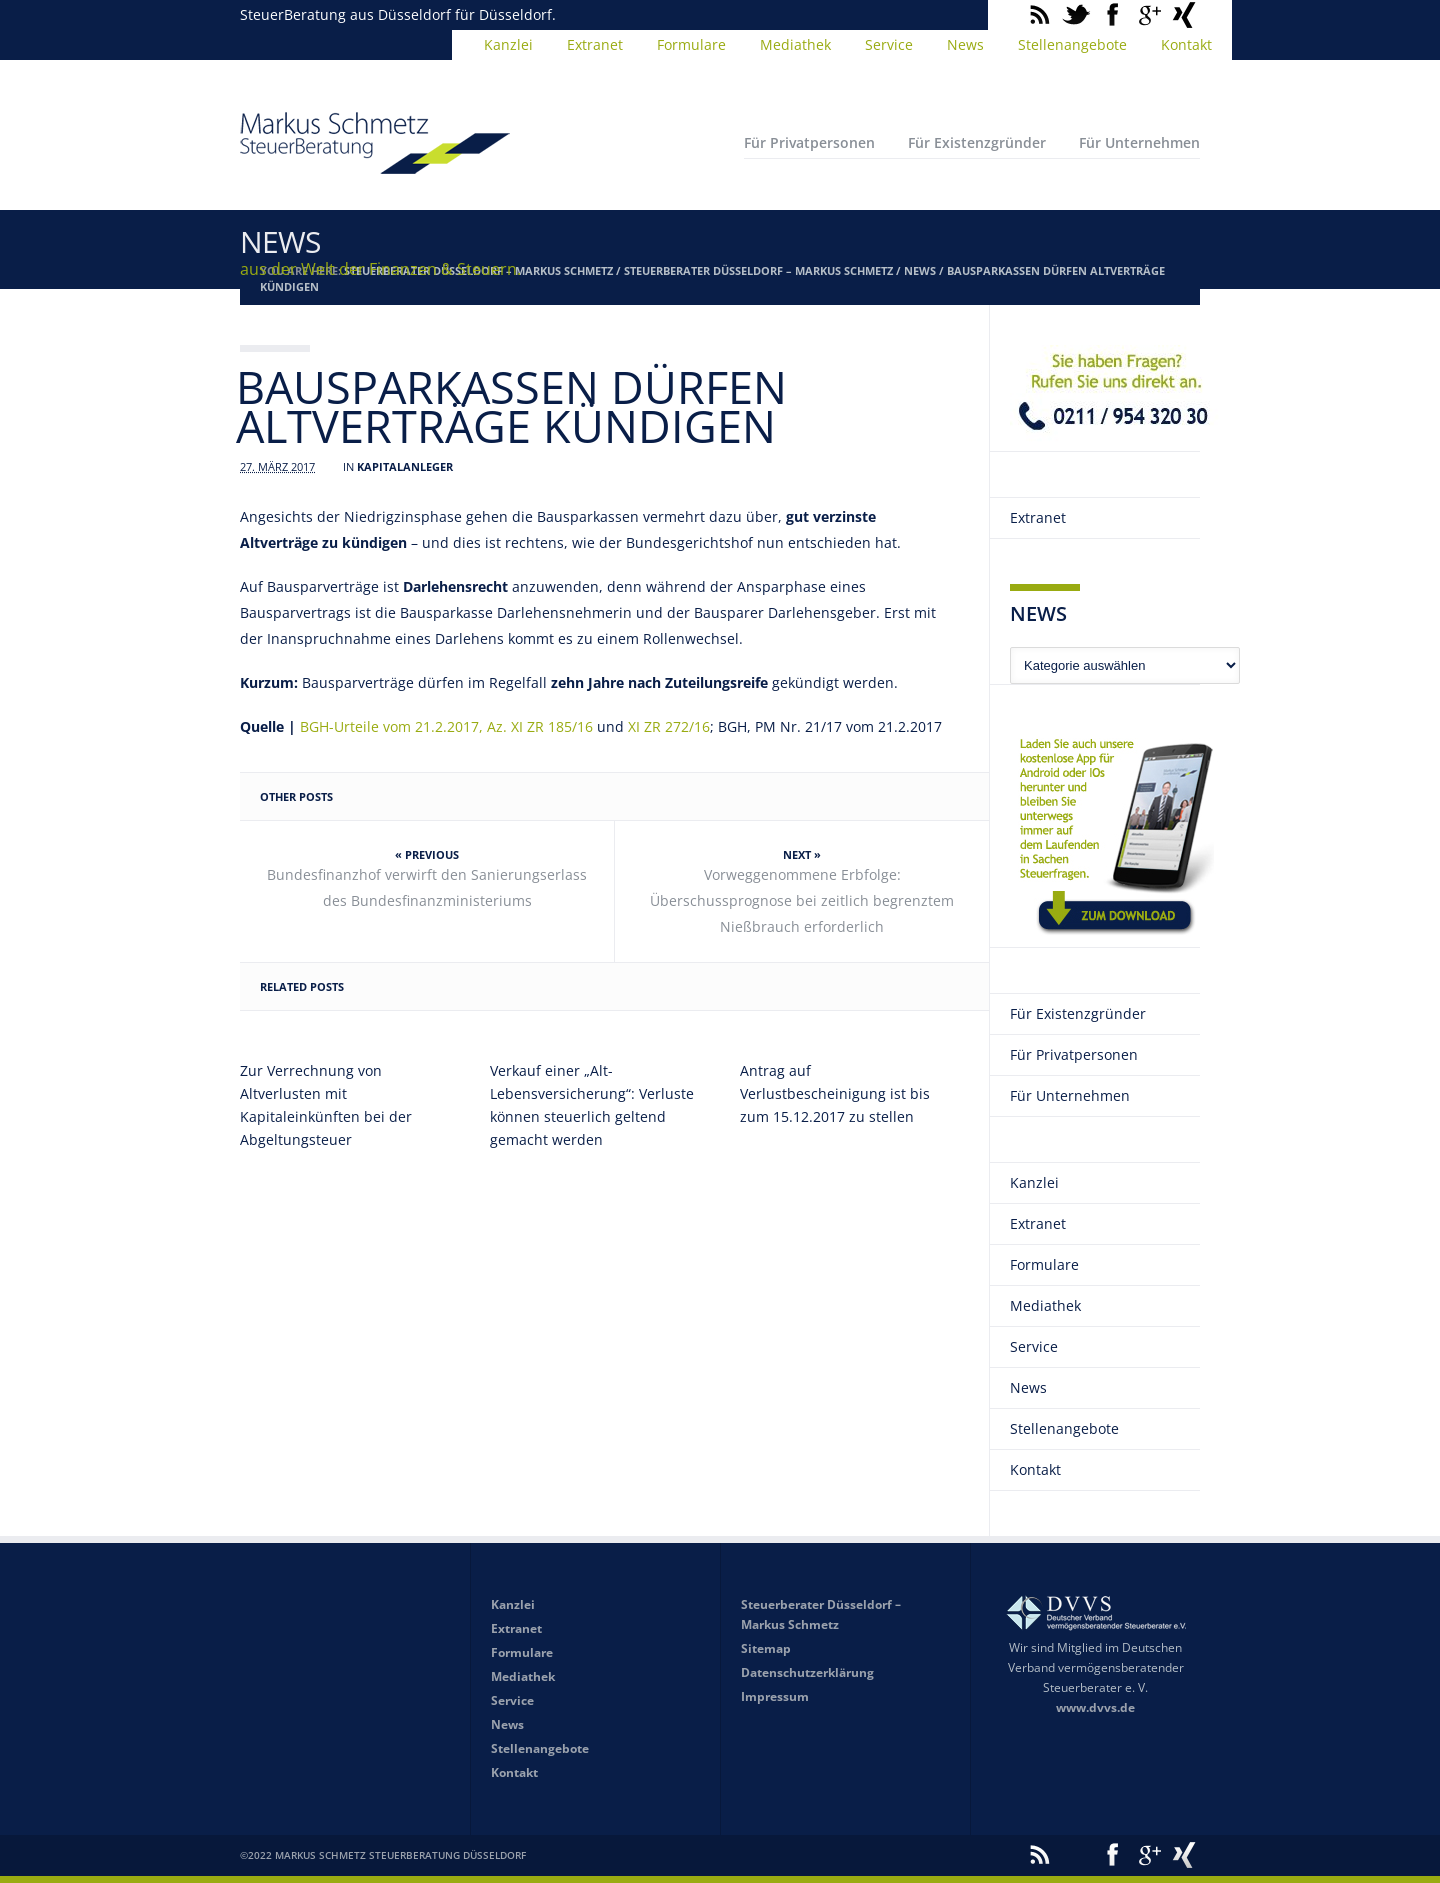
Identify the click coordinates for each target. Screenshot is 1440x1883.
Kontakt (1186, 44)
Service (889, 44)
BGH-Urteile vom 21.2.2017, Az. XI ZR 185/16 (446, 726)
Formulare (691, 44)
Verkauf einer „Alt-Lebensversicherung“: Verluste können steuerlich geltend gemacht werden (592, 1105)
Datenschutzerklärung (807, 1672)
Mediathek (795, 44)
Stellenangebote (1072, 44)
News (965, 44)
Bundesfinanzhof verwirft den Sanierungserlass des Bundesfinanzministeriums (427, 887)
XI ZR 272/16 (669, 726)
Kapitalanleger (405, 466)
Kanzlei (508, 44)
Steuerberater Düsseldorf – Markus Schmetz (758, 270)
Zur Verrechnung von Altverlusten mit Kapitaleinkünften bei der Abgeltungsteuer (326, 1105)
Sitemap (766, 1648)
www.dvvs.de (1095, 1707)
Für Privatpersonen (809, 142)
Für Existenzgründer (977, 142)
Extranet (595, 44)
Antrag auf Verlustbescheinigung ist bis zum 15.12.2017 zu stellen (835, 1093)
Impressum (775, 1696)
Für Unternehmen (1139, 142)
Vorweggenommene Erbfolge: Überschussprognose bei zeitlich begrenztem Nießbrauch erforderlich (802, 900)
